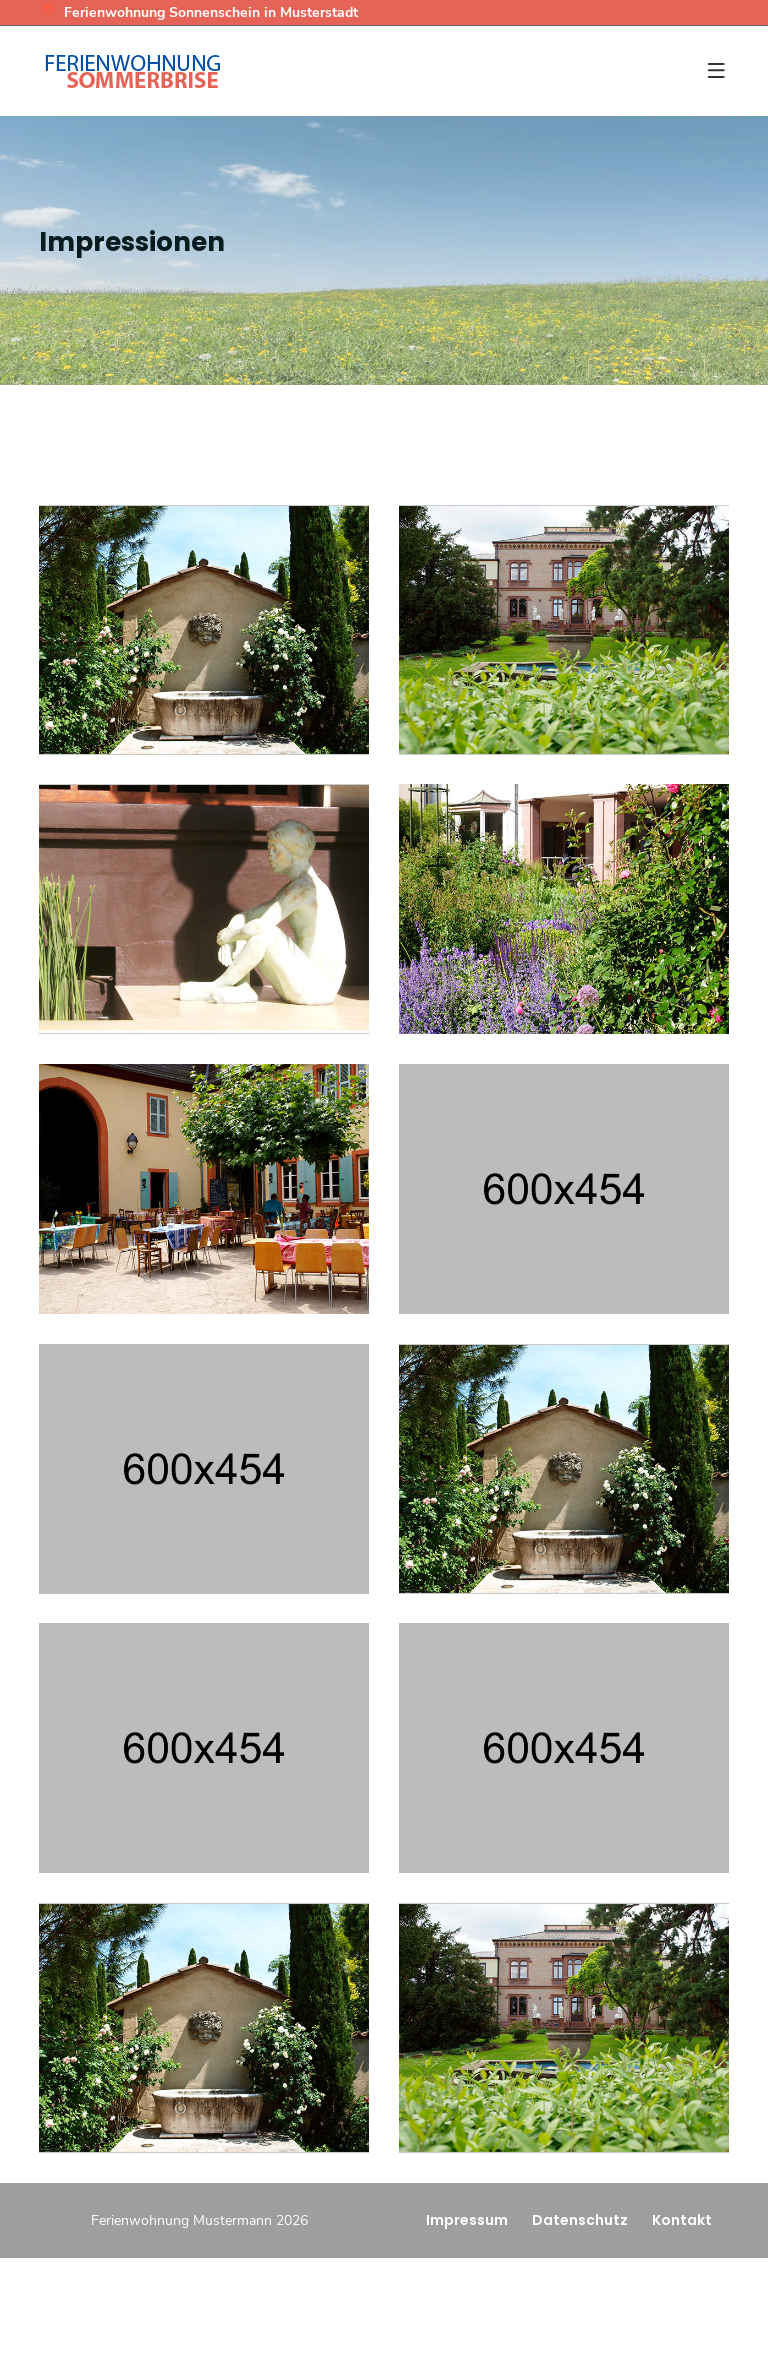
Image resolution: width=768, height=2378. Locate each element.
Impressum (467, 2220)
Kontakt (682, 2220)
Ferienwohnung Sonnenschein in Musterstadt (198, 12)
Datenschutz (580, 2220)
